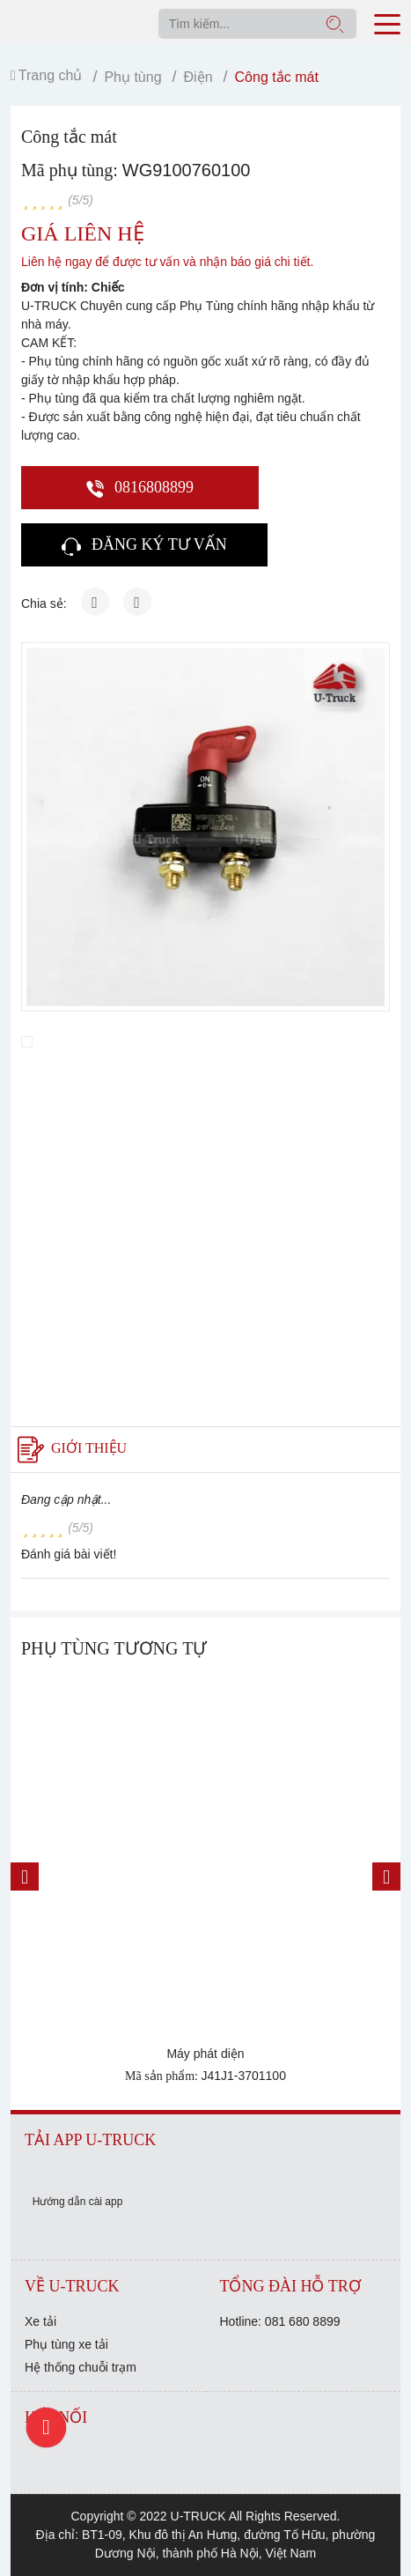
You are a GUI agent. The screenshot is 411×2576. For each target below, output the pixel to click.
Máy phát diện (205, 2054)
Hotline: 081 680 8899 (280, 2321)
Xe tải (40, 2321)
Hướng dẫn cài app (78, 2201)
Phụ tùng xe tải (66, 2344)
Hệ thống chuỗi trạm (80, 2367)
